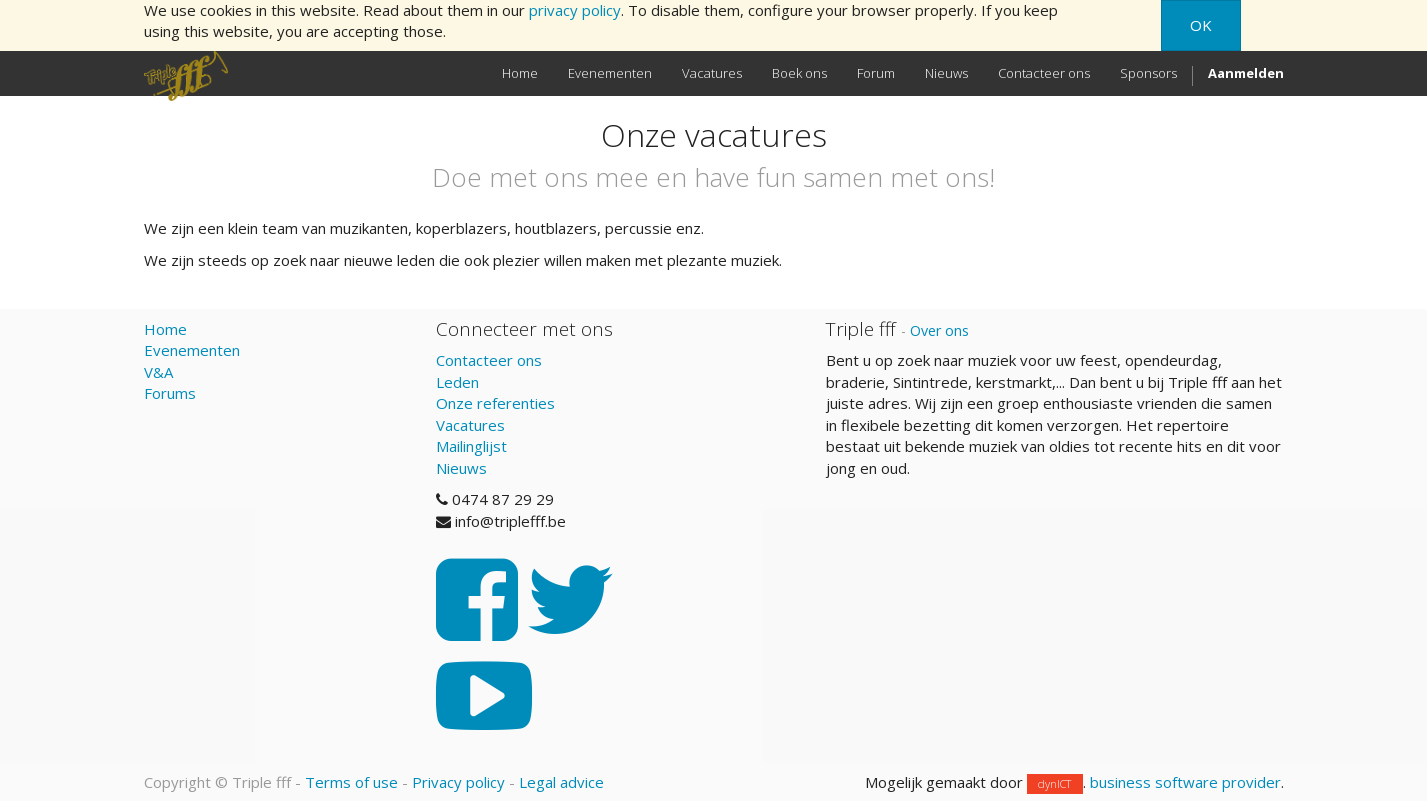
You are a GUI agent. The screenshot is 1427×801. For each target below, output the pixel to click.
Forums (170, 393)
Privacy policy (458, 782)
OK (1201, 25)
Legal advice (561, 782)
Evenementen (192, 350)
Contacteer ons (489, 360)
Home (165, 329)
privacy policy (575, 10)
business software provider (1185, 782)
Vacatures (470, 425)
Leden (457, 382)
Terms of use (351, 782)
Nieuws (461, 468)
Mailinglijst (471, 446)
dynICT (1054, 783)
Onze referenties (495, 403)
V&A (158, 372)
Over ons (939, 330)
